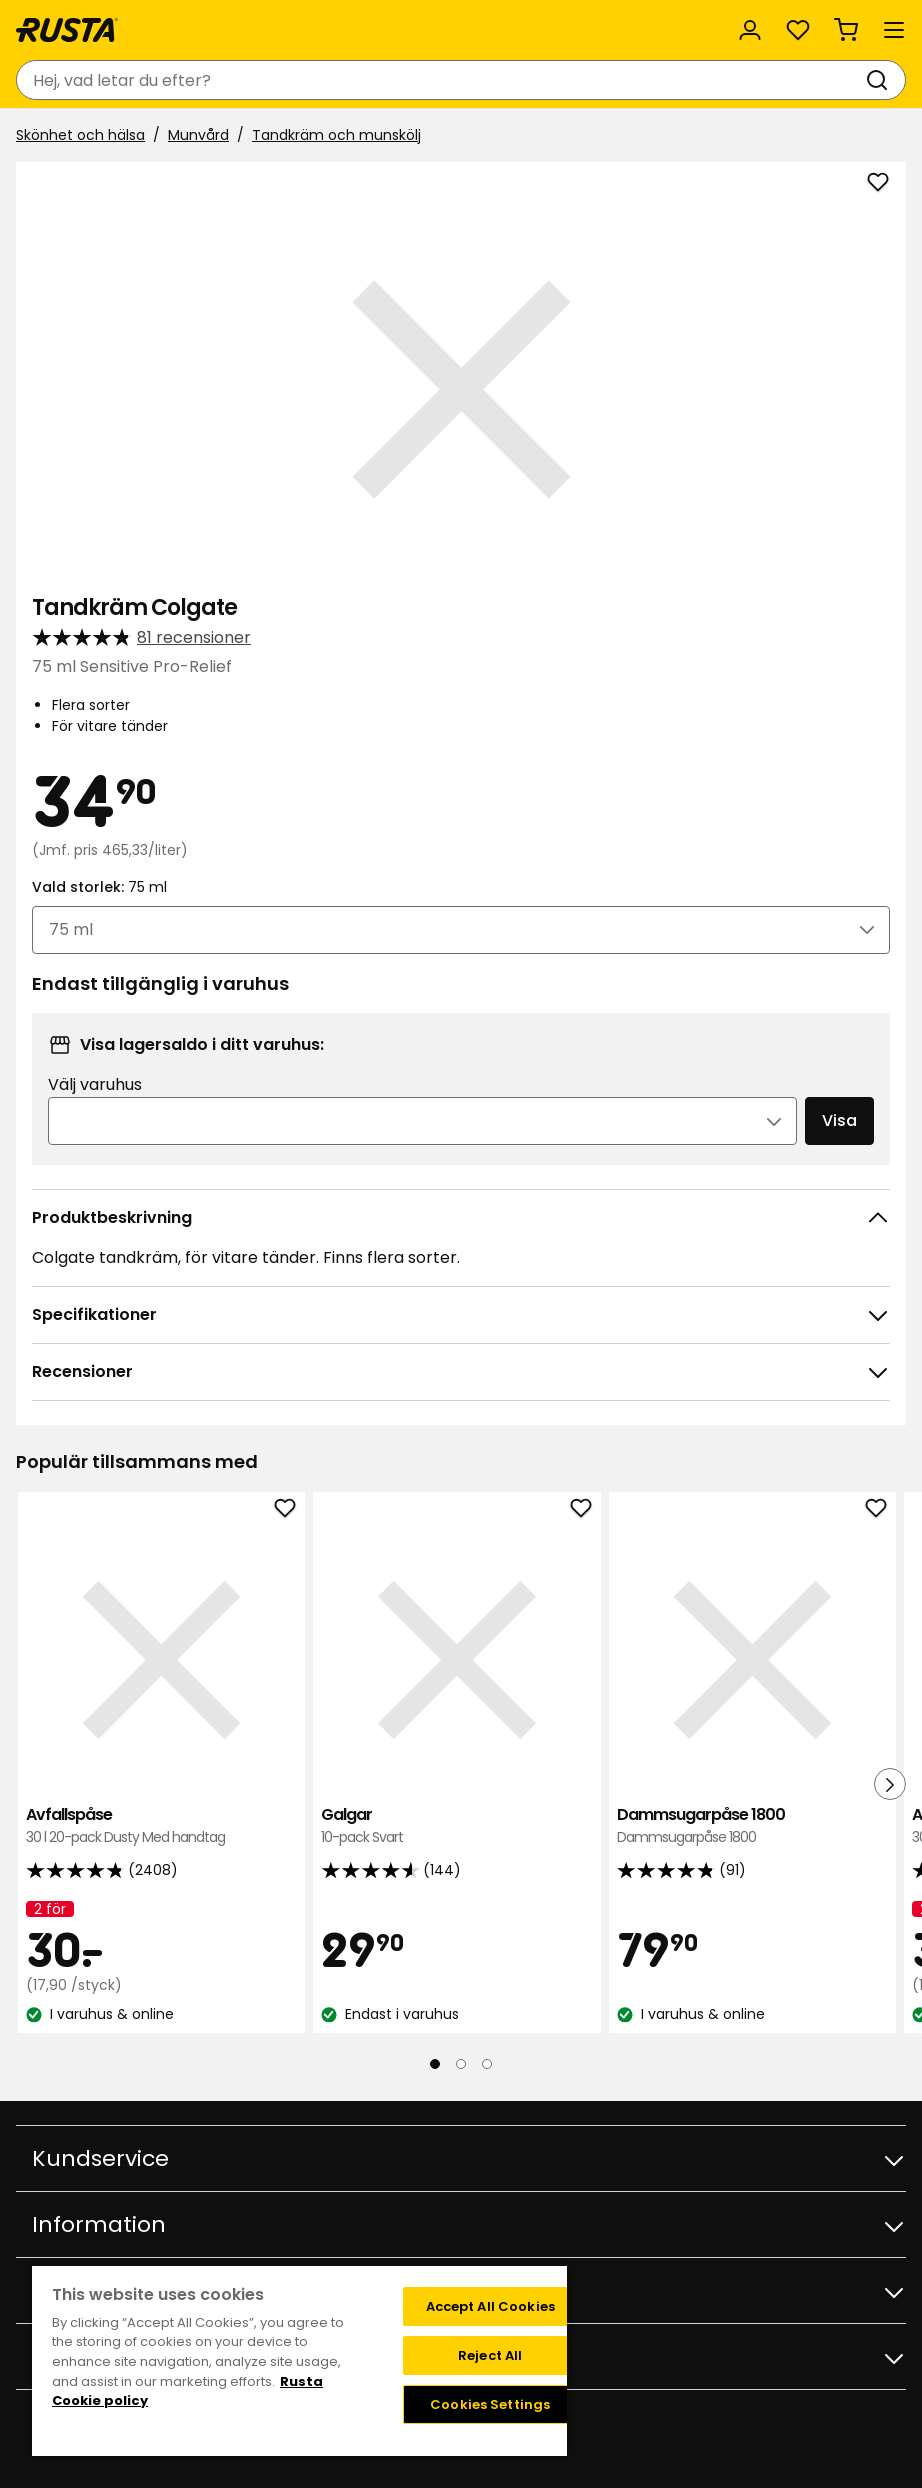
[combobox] (441, 80)
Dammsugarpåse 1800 (752, 1826)
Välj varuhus (95, 1084)
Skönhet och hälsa (80, 135)
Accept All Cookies (490, 2306)
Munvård (198, 135)
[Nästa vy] (890, 1784)
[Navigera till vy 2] (461, 2064)
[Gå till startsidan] (67, 30)
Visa (839, 1120)
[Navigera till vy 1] (435, 2064)
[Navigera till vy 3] (487, 2064)
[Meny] (894, 30)
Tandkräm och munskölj (336, 135)
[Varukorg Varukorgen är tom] (846, 30)
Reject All (490, 2355)
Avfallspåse (161, 1826)
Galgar (456, 1826)
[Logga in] (750, 30)
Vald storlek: (99, 887)
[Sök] (881, 80)
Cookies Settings (490, 2404)
